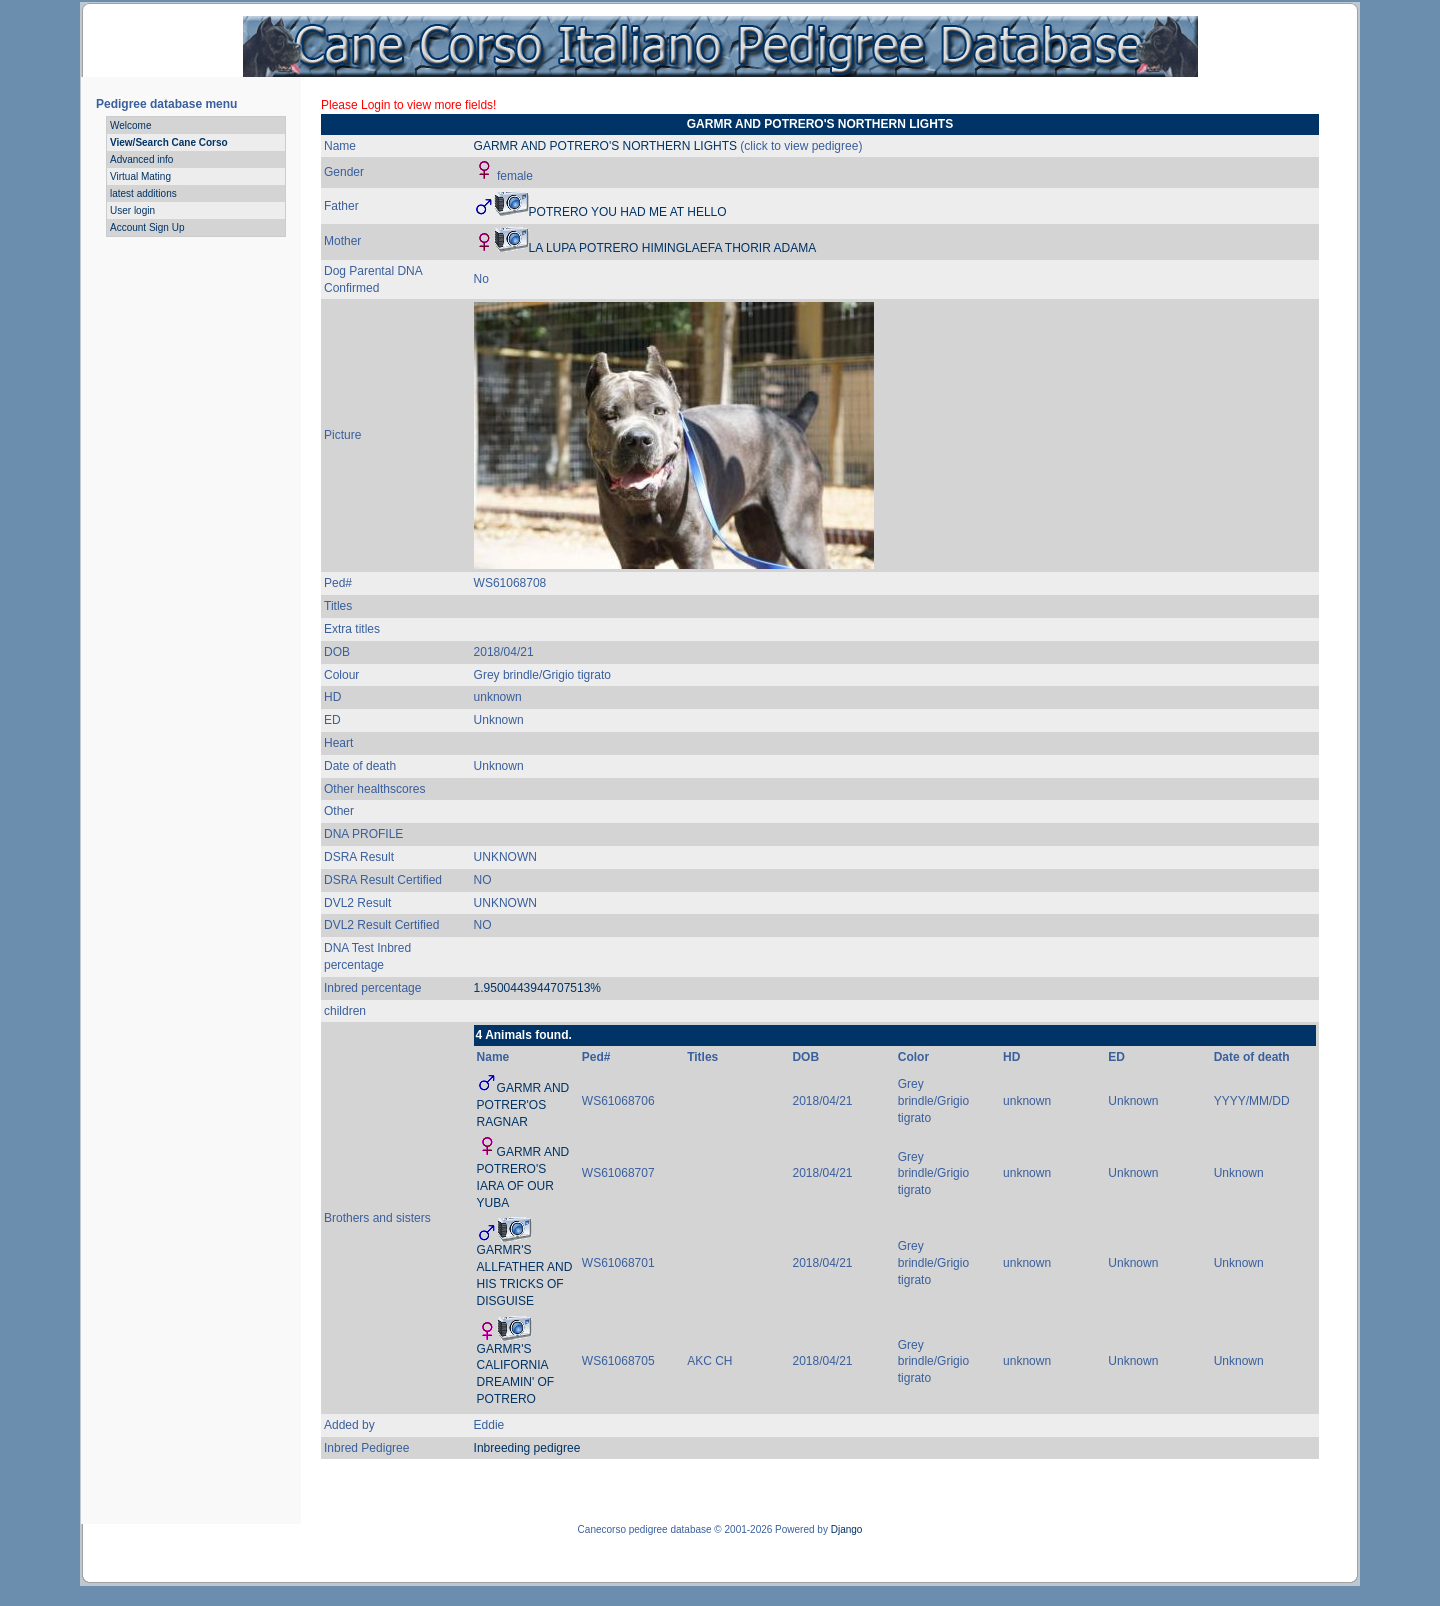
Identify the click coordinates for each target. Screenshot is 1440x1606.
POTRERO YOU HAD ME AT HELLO (628, 212)
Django (847, 1529)
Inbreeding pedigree (527, 1448)
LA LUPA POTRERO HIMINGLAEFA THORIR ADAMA (673, 248)
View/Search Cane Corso (169, 142)
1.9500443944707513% (537, 988)
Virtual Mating (140, 176)
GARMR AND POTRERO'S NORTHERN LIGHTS (605, 146)
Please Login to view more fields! (408, 105)
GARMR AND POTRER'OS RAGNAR (523, 1105)
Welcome (131, 125)
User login (132, 210)
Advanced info (141, 159)
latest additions (143, 193)
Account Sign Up (147, 227)
